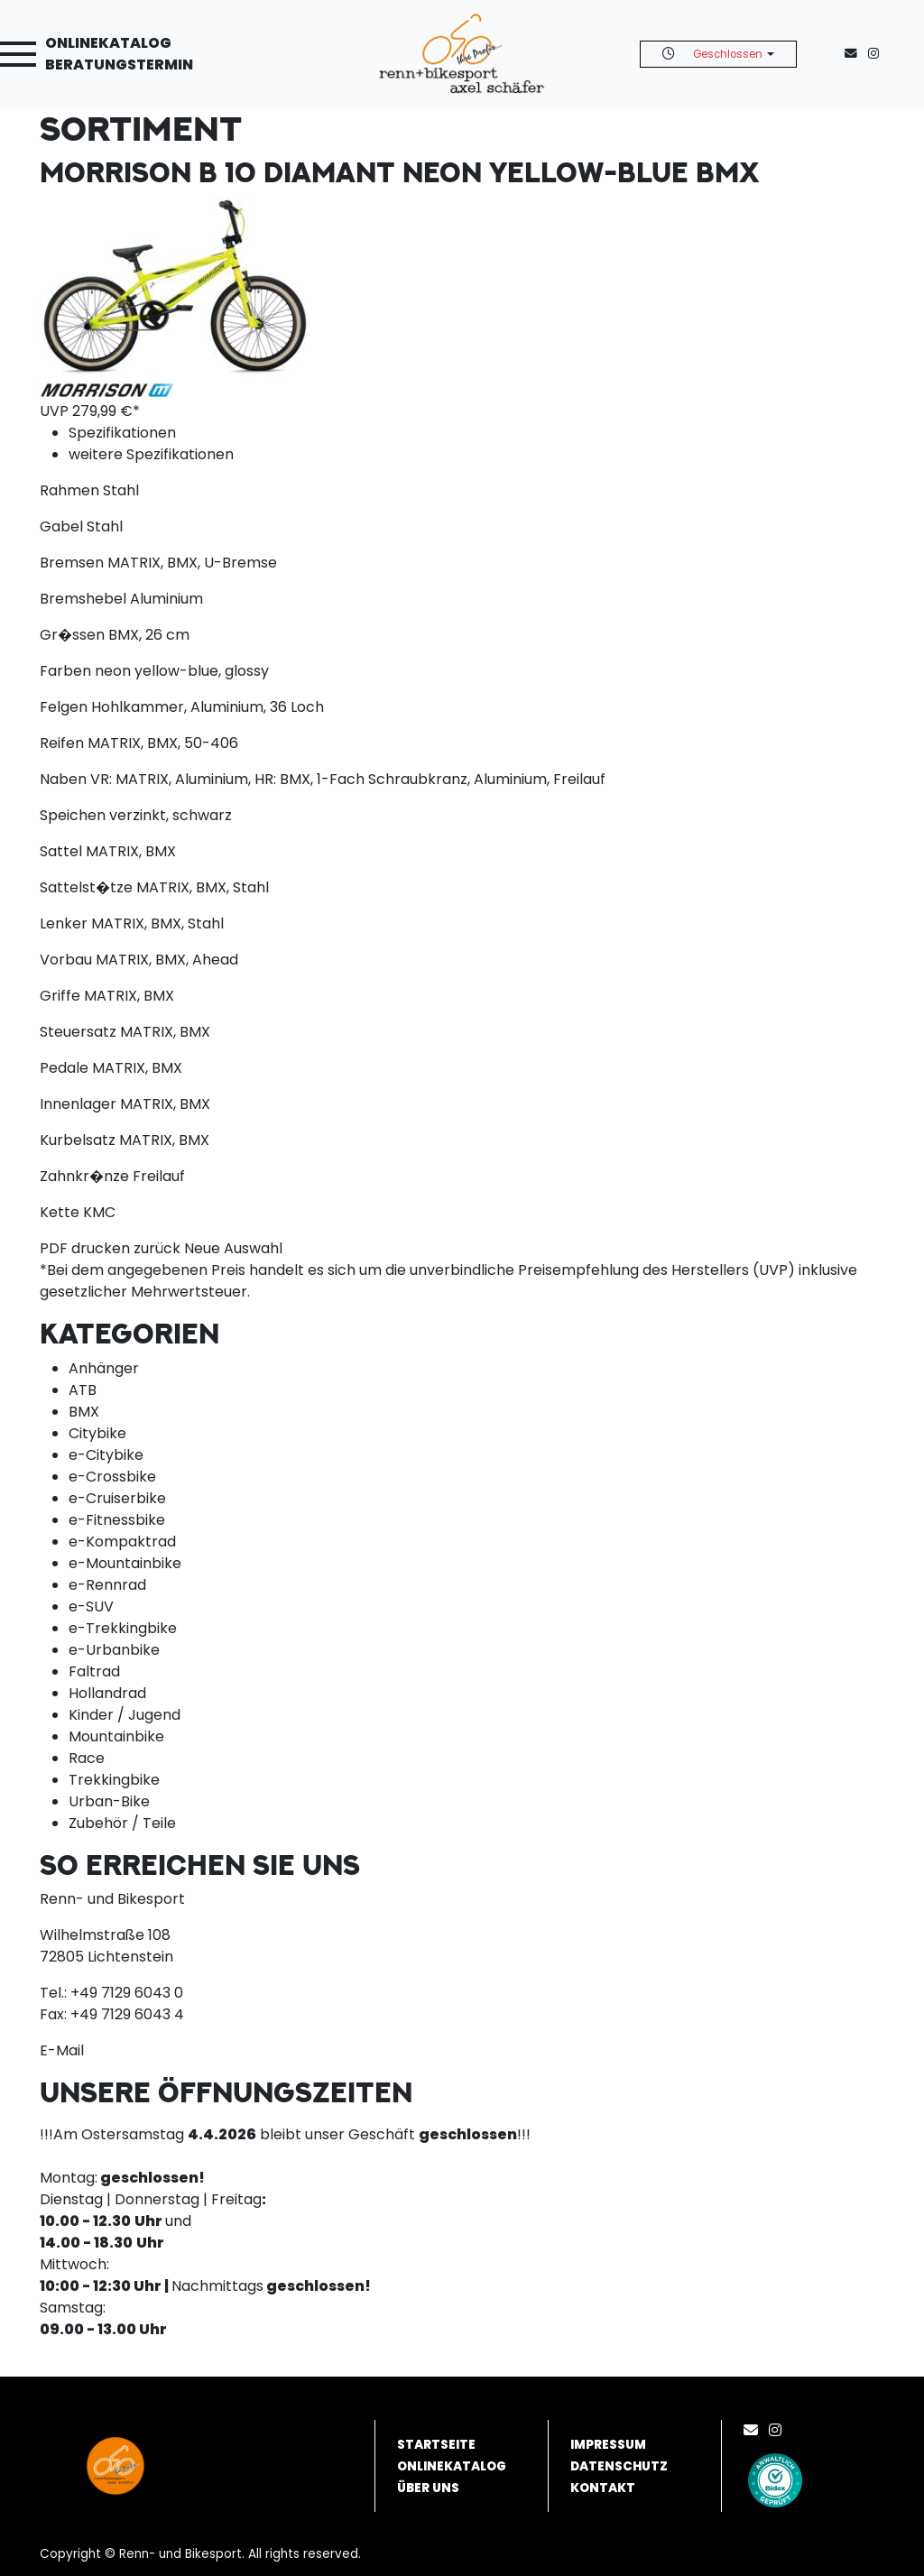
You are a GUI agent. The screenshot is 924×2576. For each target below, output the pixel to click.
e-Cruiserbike (117, 1498)
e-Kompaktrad (122, 1541)
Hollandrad (107, 1693)
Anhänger (104, 1368)
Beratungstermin (119, 64)
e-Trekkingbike (123, 1628)
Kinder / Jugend (124, 1714)
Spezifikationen (122, 432)
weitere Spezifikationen (151, 454)
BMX (84, 1411)
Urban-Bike (109, 1801)
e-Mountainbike (125, 1563)
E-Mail (62, 2050)
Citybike (97, 1433)
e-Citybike (106, 1455)
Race (87, 1758)
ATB (83, 1390)
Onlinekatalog (108, 42)
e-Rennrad (107, 1584)
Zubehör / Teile (122, 1823)
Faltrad (94, 1671)
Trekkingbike (114, 1779)
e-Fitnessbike (117, 1520)
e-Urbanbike (114, 1649)
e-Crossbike (112, 1476)
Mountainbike (116, 1736)
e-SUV (91, 1606)
